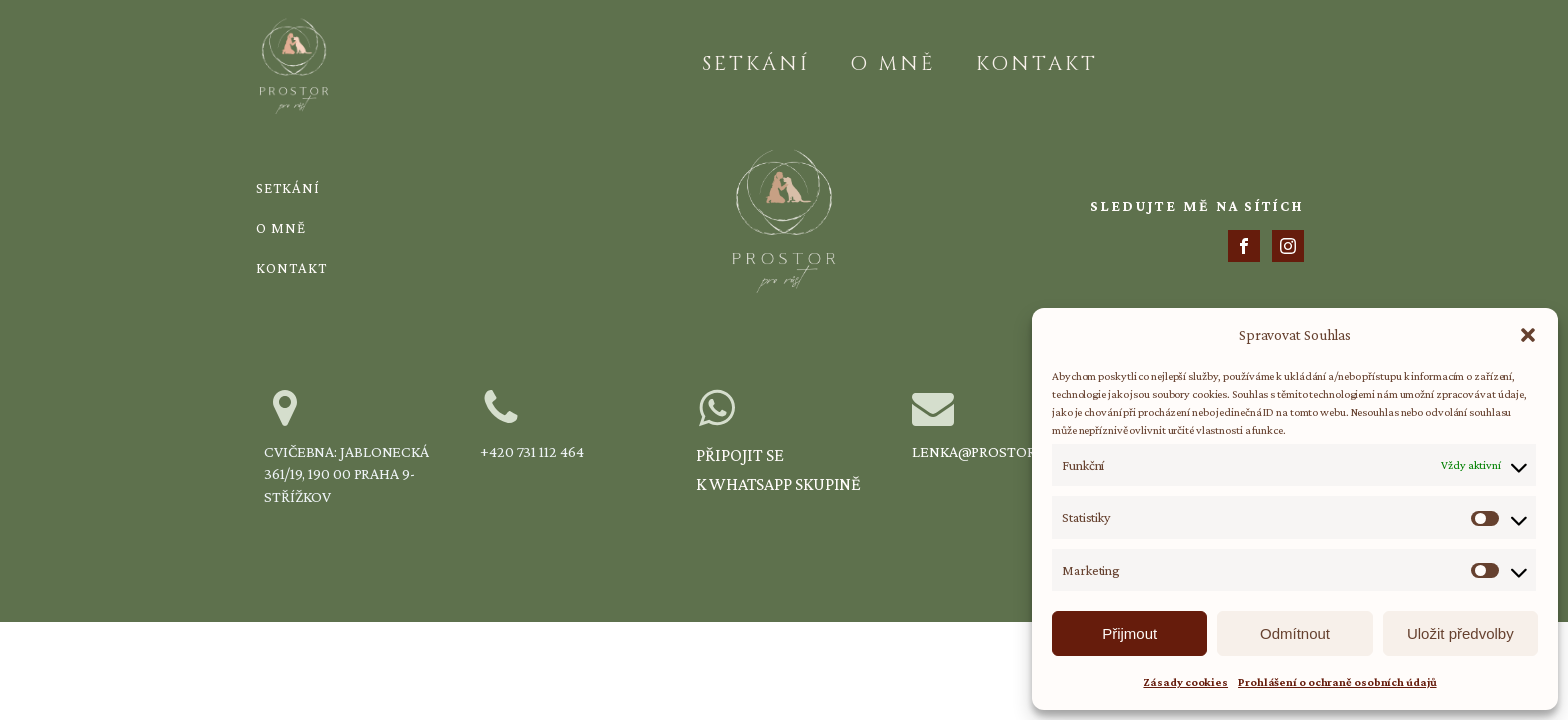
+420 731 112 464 (531, 451)
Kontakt (1037, 63)
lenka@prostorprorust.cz (1016, 451)
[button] (1528, 335)
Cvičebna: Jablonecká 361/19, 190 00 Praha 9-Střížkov (346, 474)
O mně (893, 63)
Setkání (756, 63)
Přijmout (1129, 633)
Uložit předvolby (1460, 633)
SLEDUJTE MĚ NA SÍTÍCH (1197, 206)
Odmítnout (1295, 633)
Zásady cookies (1185, 682)
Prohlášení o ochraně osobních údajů (1337, 682)
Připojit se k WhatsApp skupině (778, 469)
